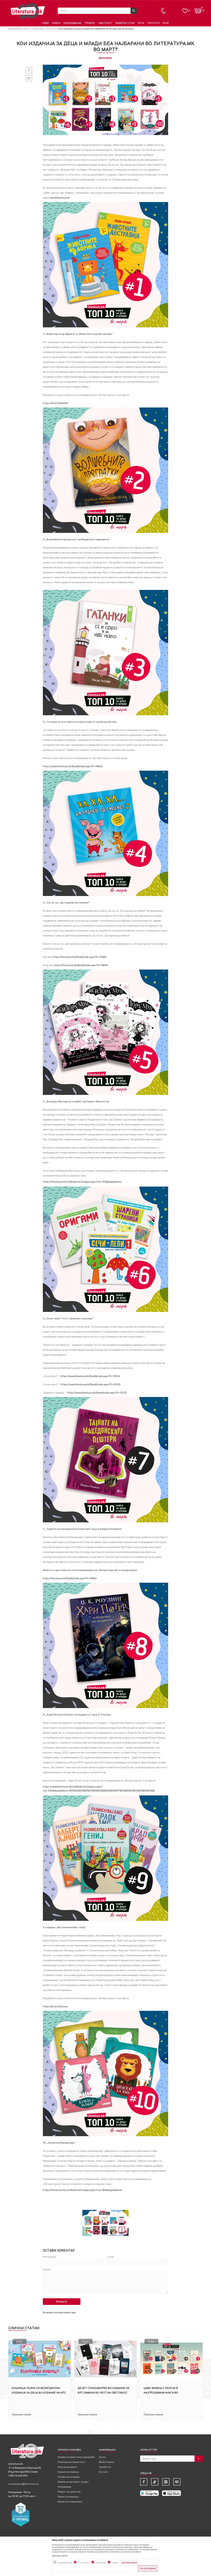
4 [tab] (103, 2433)
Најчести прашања (68, 2497)
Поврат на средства (69, 2492)
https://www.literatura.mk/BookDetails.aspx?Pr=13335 (91, 1384)
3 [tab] (98, 2433)
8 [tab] (122, 2433)
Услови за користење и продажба (76, 2458)
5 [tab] (107, 2433)
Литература (37, 28)
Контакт (103, 2472)
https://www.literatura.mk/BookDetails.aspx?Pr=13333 (97, 1392)
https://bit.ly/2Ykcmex (55, 2006)
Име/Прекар (49, 2257)
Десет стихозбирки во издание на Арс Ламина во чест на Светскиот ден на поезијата (103, 2393)
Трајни (115, 2563)
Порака (47, 2269)
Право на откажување (70, 2502)
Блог (26, 28)
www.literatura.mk (60, 197)
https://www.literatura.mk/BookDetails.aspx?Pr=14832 (72, 766)
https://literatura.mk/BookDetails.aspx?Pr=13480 (79, 957)
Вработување (106, 2463)
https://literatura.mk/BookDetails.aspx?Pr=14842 (70, 1578)
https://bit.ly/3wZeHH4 (55, 403)
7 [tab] (117, 2433)
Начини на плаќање (68, 2472)
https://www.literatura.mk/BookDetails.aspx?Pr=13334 (90, 1376)
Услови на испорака (68, 2477)
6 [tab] (112, 2433)
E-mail (110, 2257)
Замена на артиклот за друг (73, 2482)
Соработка (105, 2467)
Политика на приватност (72, 2463)
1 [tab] (88, 2433)
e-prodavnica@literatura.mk (23, 2484)
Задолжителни (65, 2563)
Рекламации (64, 2487)
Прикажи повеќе (21, 2414)
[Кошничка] (199, 9)
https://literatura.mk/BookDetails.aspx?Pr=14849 (81, 965)
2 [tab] (93, 2433)
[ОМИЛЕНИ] (185, 9)
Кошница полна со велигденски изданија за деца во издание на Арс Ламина (39, 2393)
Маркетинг (101, 2563)
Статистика (84, 2563)
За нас (102, 2458)
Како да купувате (67, 2467)
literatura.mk (14, 28)
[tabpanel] (39, 2377)
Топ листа (51, 28)
